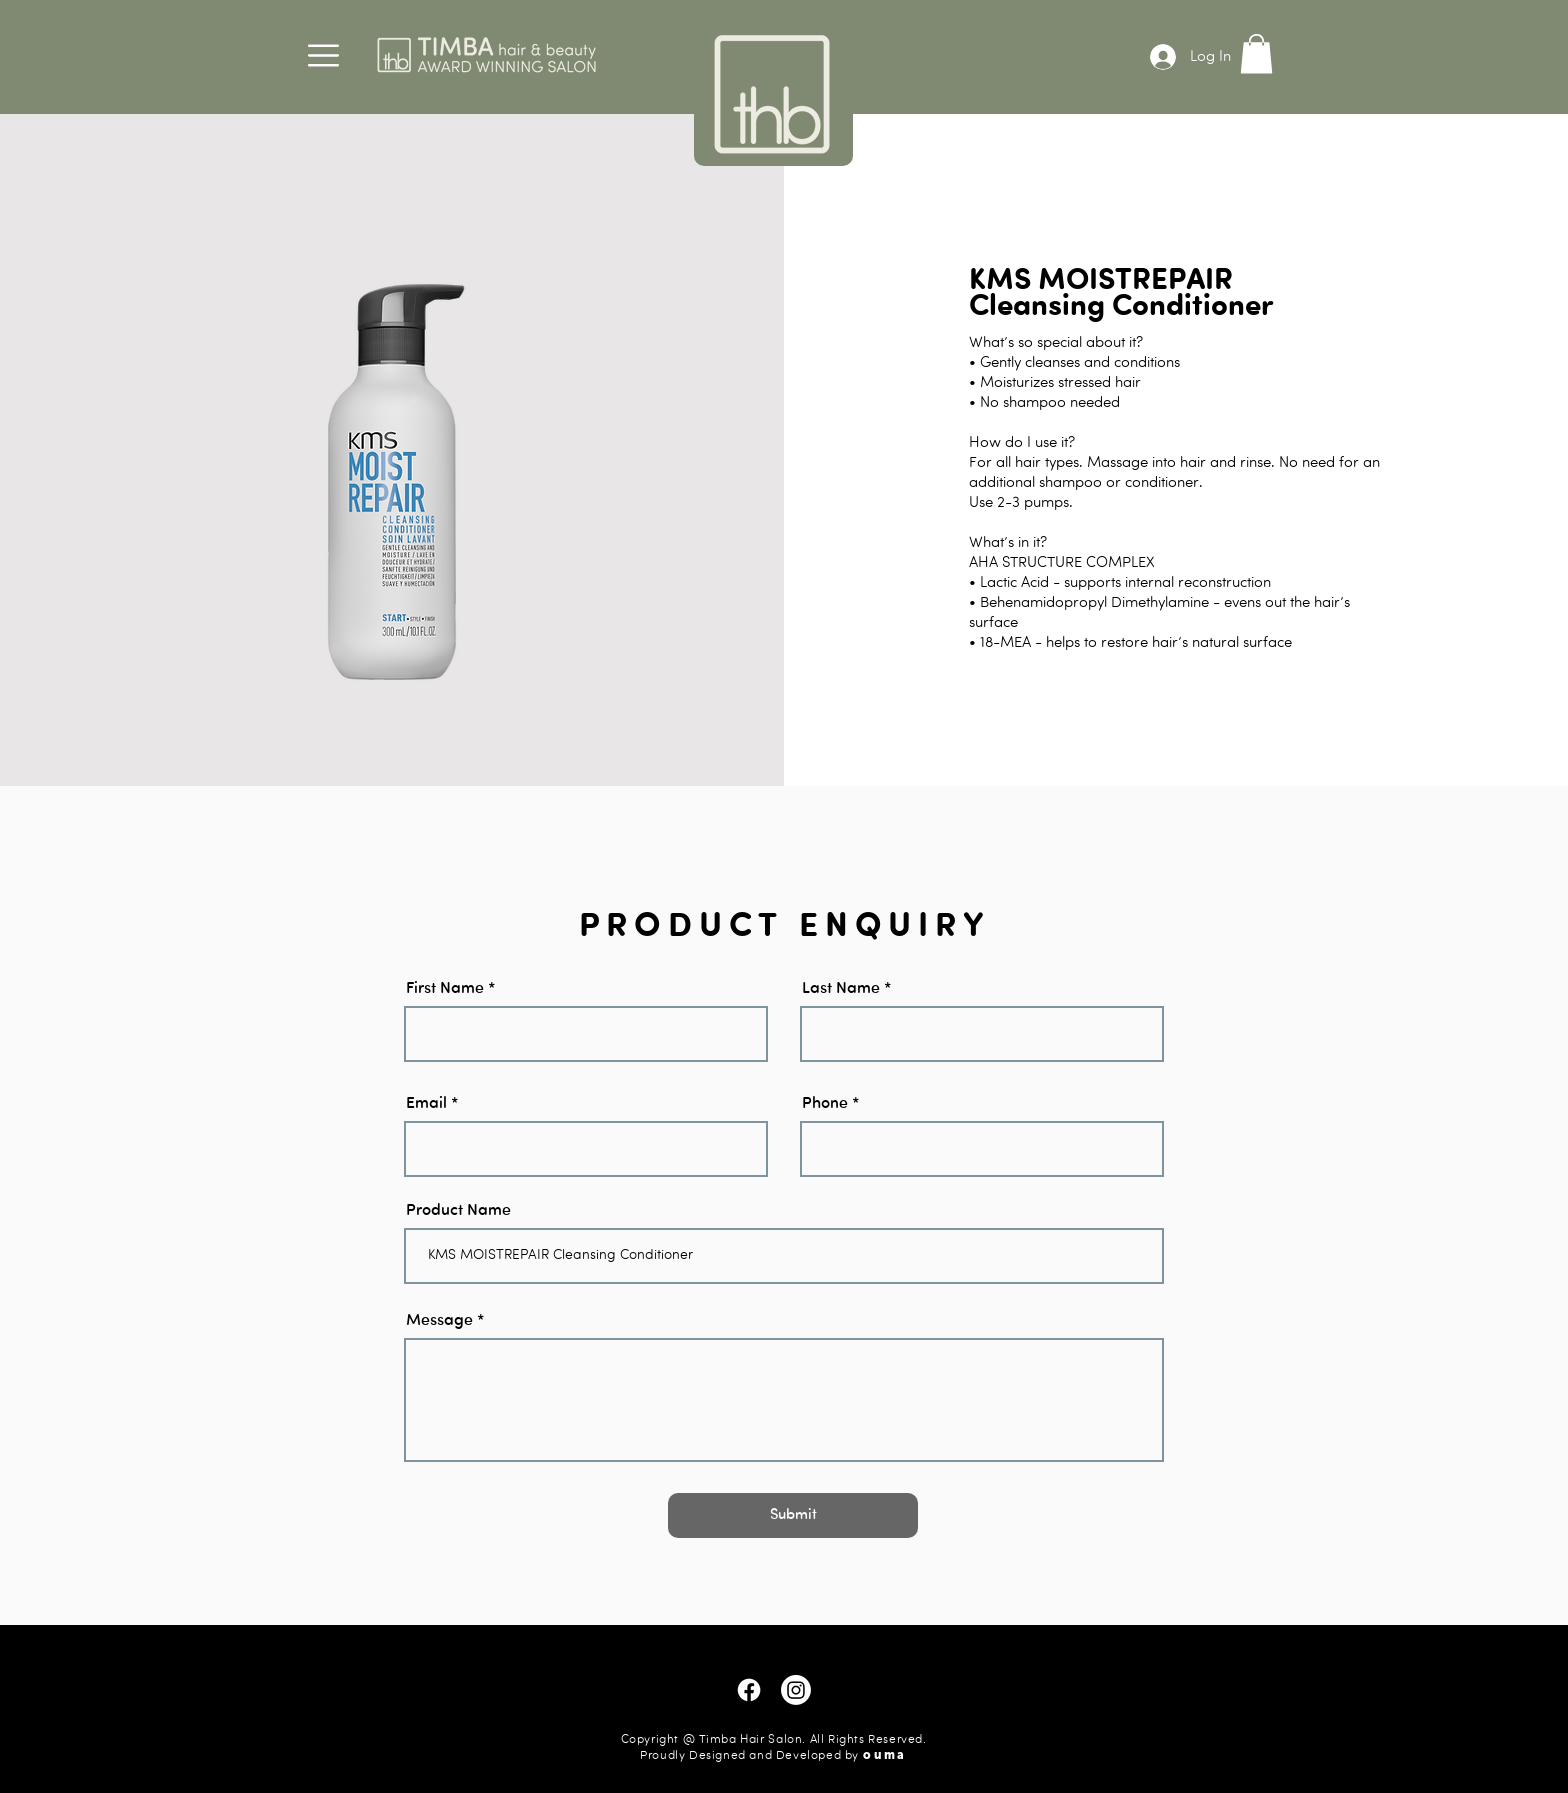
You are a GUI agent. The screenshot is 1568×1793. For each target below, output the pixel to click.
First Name (445, 989)
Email (426, 1104)
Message (439, 1321)
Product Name (458, 1211)
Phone (825, 1104)
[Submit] (793, 1515)
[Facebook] (749, 1690)
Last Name (841, 989)
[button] (323, 55)
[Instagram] (796, 1690)
